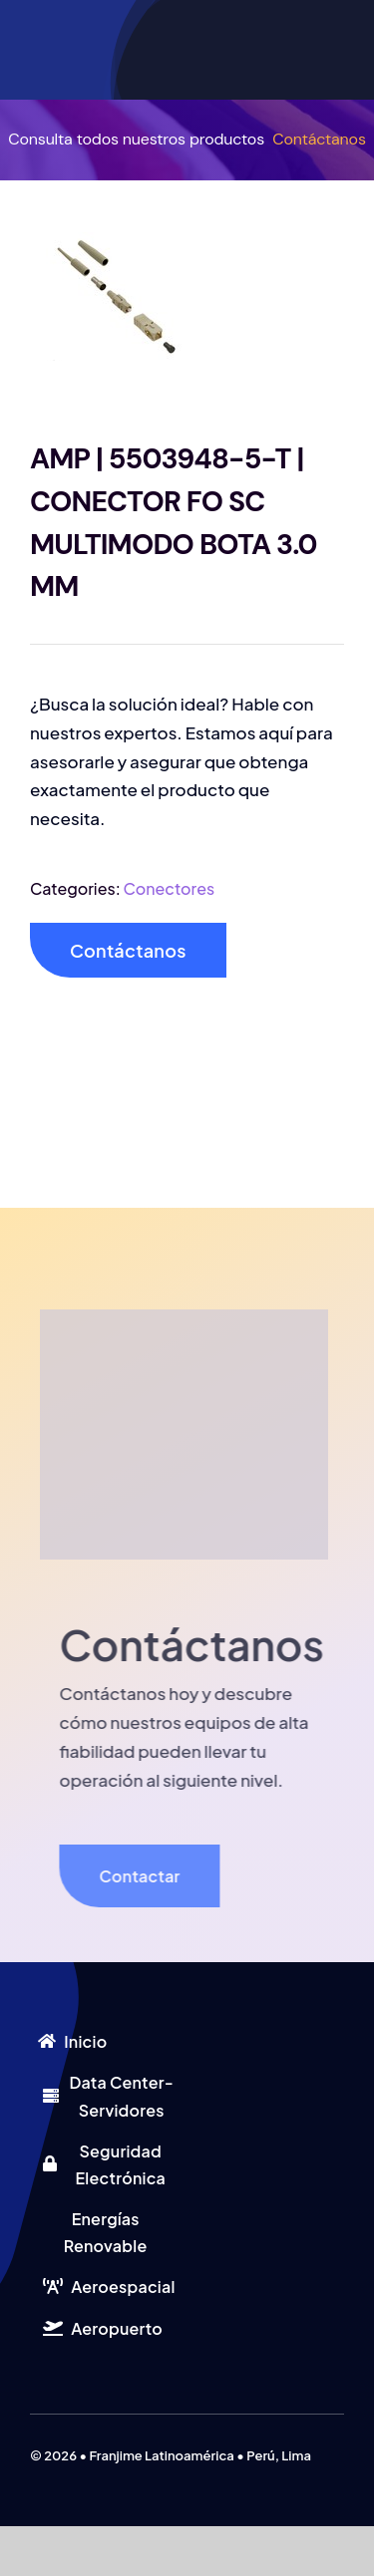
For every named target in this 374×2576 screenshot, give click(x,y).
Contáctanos (319, 139)
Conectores (169, 888)
